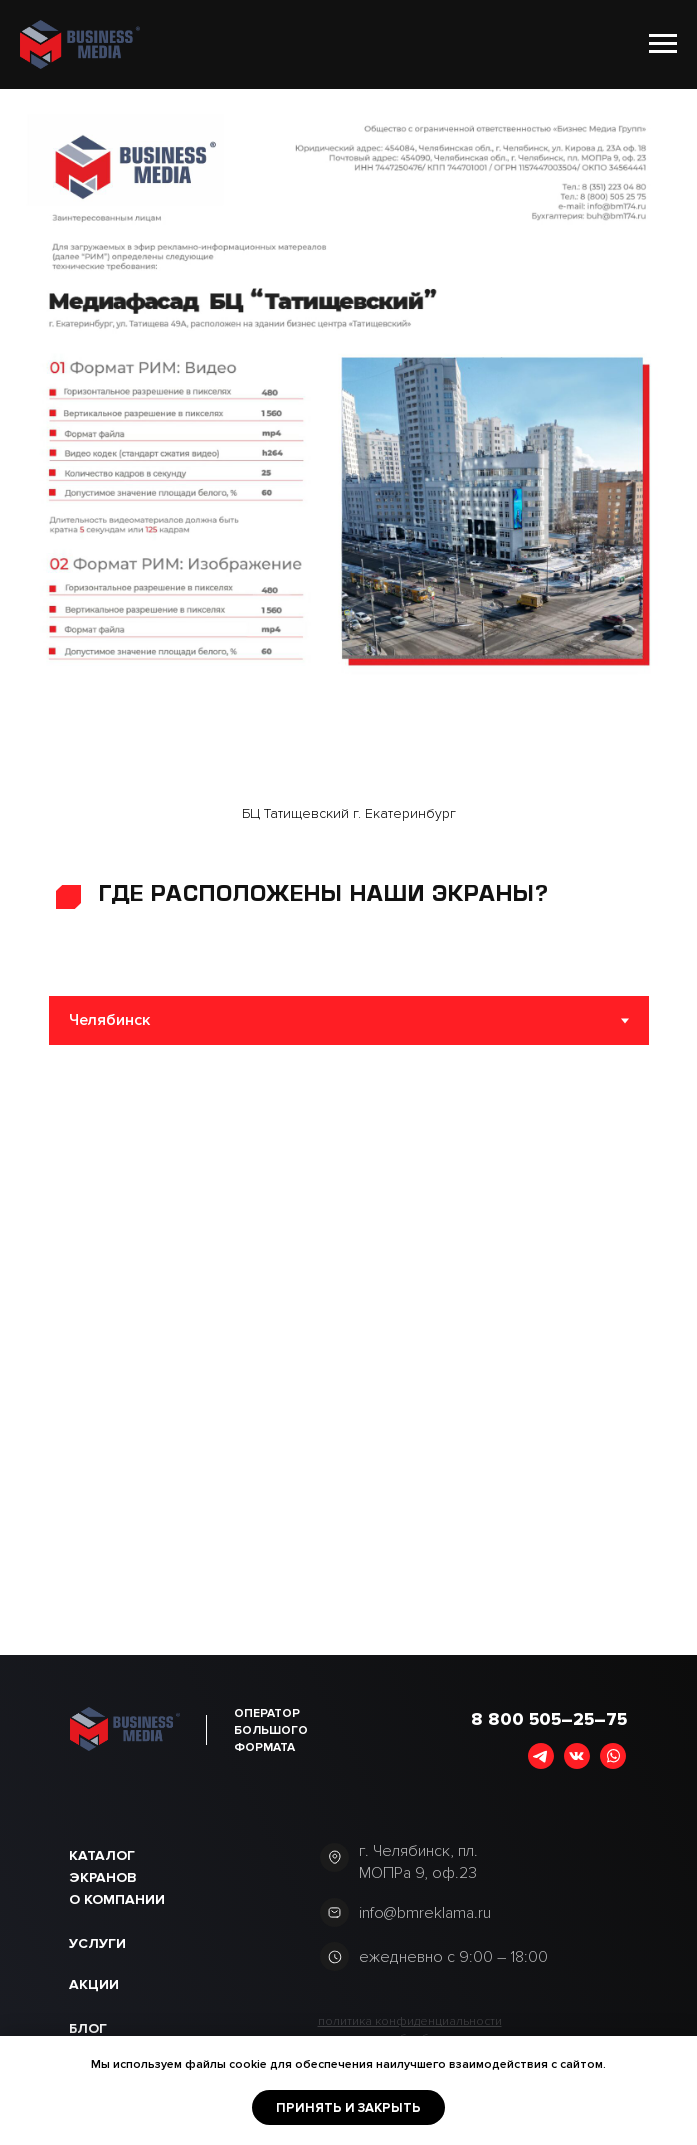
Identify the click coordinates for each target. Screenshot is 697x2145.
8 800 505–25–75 (549, 1719)
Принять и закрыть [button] (348, 2108)
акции (94, 1984)
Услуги (97, 1943)
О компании (117, 1899)
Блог (88, 2028)
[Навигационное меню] (663, 44)
